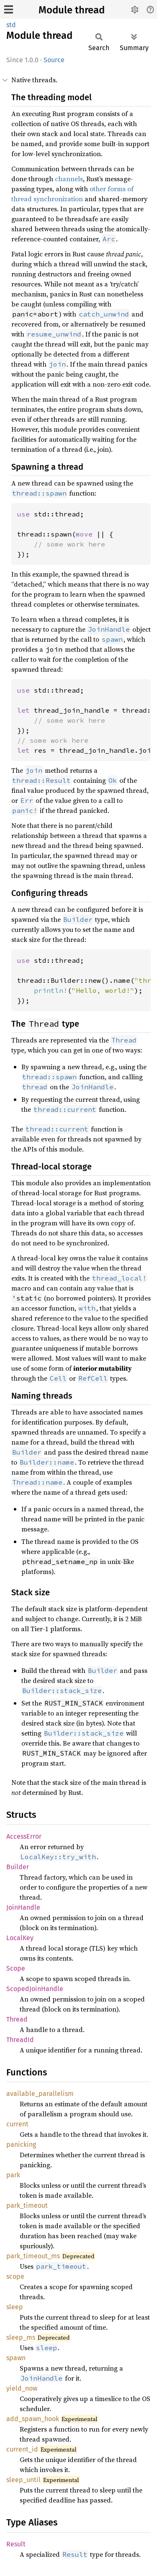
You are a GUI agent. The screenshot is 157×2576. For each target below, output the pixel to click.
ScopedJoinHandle (34, 1989)
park (13, 2175)
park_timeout (27, 2205)
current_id (22, 2449)
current (17, 2124)
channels (69, 178)
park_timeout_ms (33, 2256)
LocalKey (19, 1938)
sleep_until (23, 2480)
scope (15, 2276)
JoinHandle (23, 1907)
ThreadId (20, 2040)
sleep (14, 2307)
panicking (21, 2144)
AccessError (23, 1836)
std (11, 25)
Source (54, 60)
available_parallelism (40, 2094)
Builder (17, 1867)
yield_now (21, 2388)
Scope (15, 1968)
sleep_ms (20, 2337)
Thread (17, 2019)
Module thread (72, 10)
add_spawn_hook (32, 2419)
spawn (16, 2358)
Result (16, 2544)
